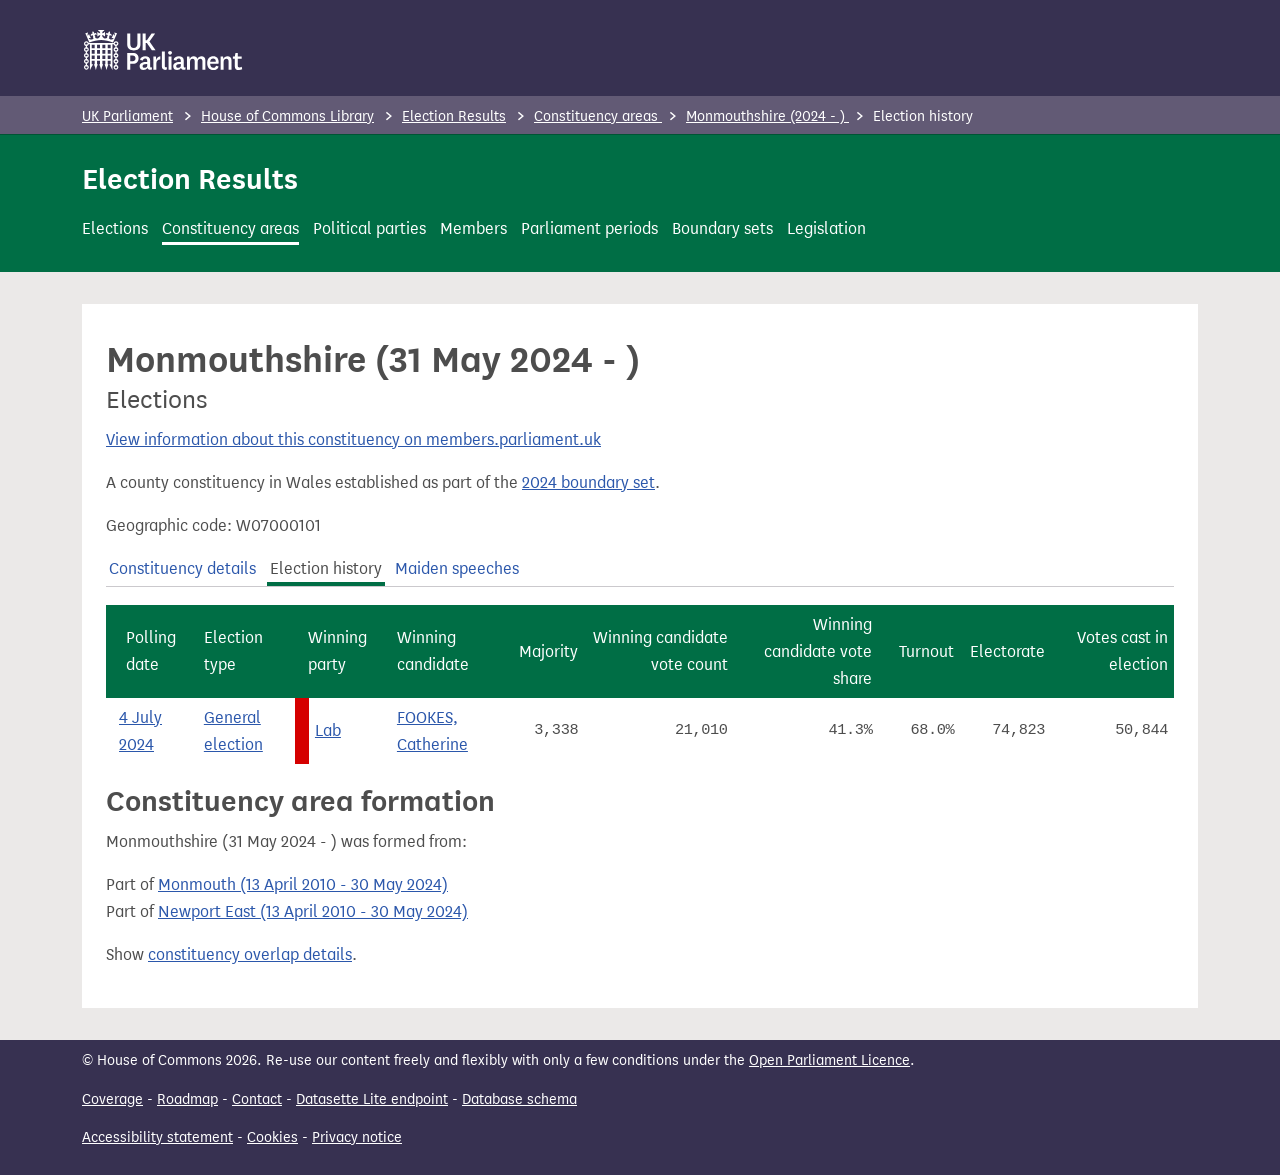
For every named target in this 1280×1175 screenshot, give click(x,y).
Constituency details (182, 568)
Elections (115, 228)
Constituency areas (598, 116)
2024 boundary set (588, 482)
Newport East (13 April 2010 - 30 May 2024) (313, 911)
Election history (326, 568)
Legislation (826, 228)
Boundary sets (722, 228)
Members (473, 228)
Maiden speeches (457, 568)
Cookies (272, 1137)
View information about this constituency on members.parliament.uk (353, 439)
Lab (328, 730)
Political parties (369, 228)
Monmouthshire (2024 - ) (767, 116)
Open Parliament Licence (829, 1060)
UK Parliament (127, 116)
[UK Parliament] (163, 50)
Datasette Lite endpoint (372, 1099)
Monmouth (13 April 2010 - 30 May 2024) (303, 884)
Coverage (112, 1099)
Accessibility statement (157, 1137)
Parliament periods (589, 228)
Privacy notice (357, 1137)
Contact (257, 1099)
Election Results (454, 116)
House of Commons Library (287, 116)
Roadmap (187, 1099)
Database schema (519, 1099)
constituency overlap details (250, 954)
